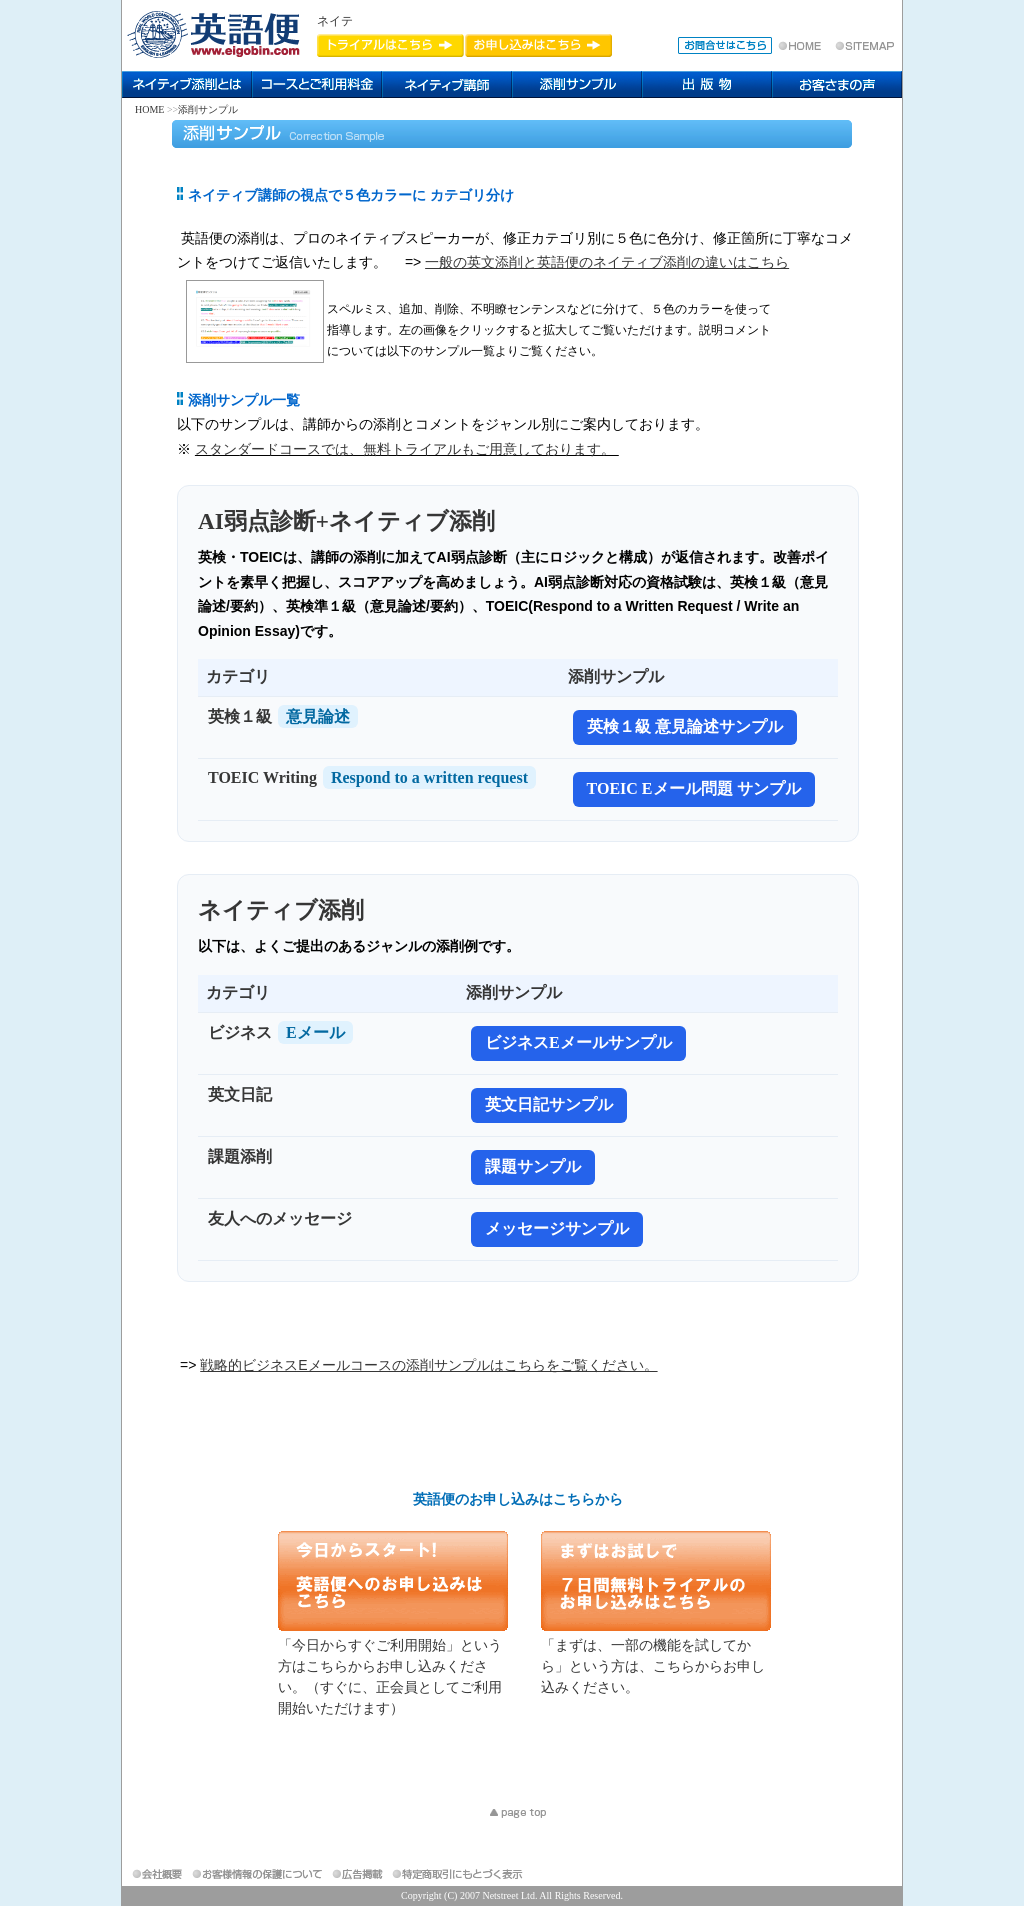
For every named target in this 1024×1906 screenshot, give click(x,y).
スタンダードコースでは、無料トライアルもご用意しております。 (407, 449)
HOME (149, 109)
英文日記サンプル (549, 1104)
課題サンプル (533, 1166)
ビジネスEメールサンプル (578, 1042)
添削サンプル (208, 109)
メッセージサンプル (557, 1228)
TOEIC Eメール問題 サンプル (694, 788)
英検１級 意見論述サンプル (685, 726)
